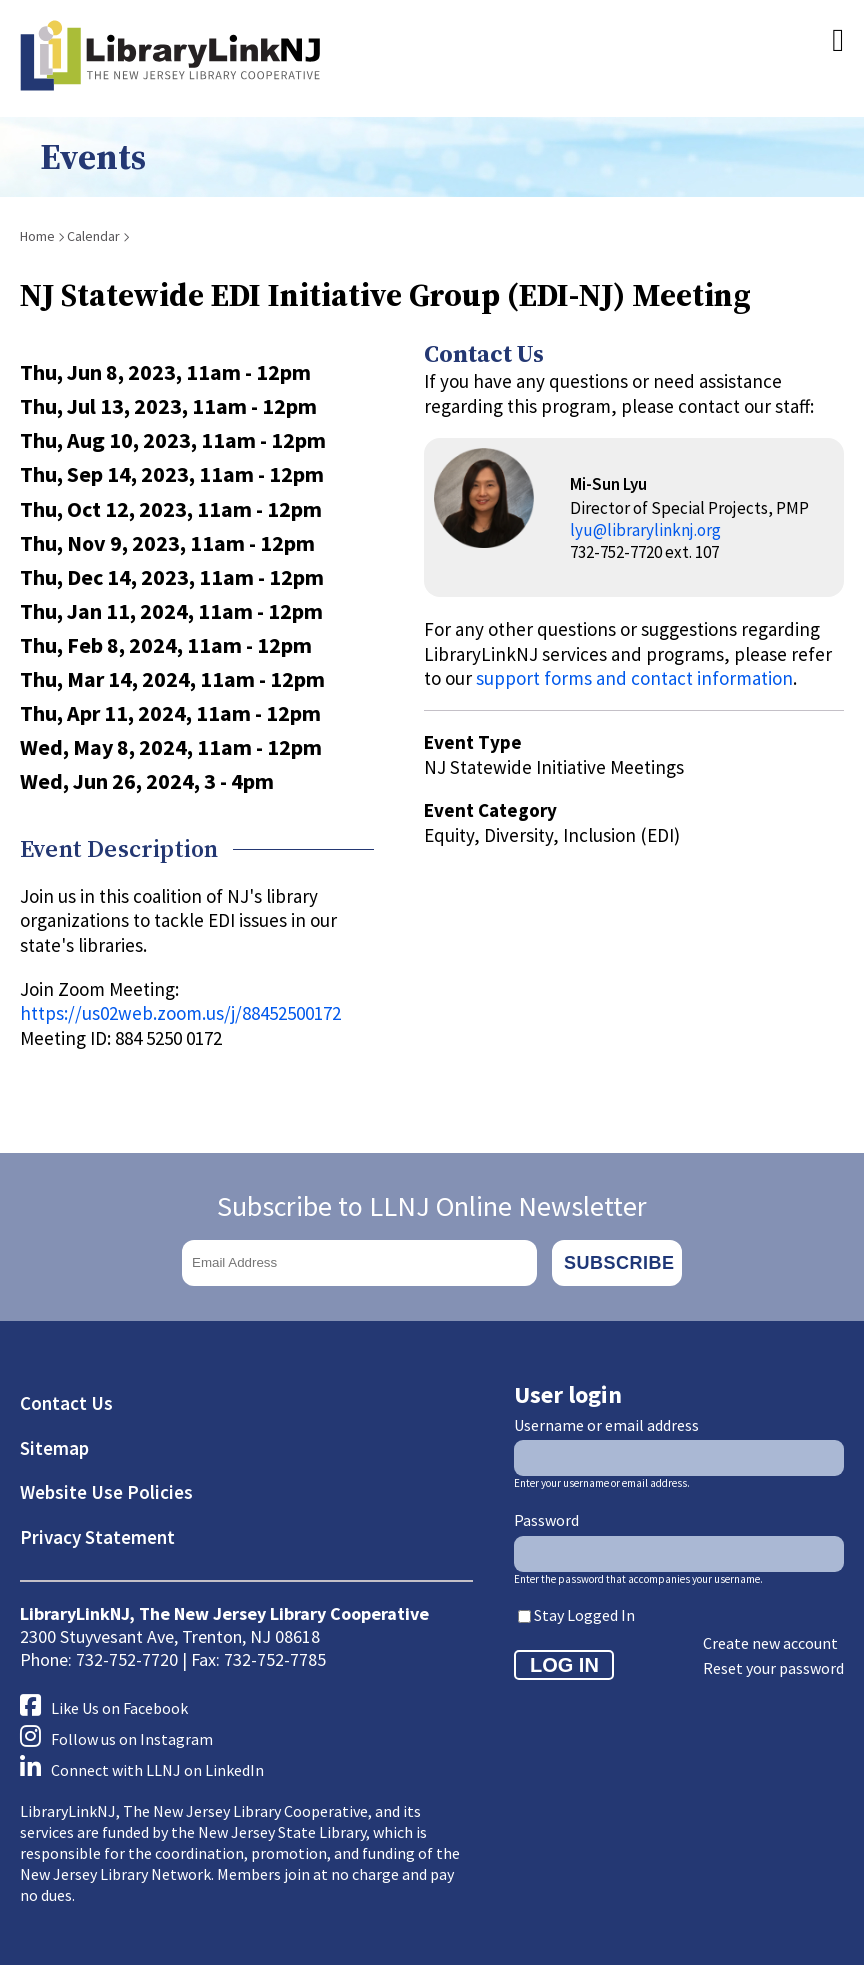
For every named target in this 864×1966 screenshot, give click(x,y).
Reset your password (773, 1668)
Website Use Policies (106, 1492)
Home (37, 236)
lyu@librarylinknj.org (645, 530)
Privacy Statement (97, 1537)
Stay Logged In (584, 1615)
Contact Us (66, 1403)
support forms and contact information (634, 678)
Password (546, 1520)
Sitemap (54, 1447)
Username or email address (606, 1425)
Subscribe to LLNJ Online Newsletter (432, 1206)
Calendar (93, 236)
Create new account (770, 1643)
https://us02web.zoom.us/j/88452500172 (180, 1013)
